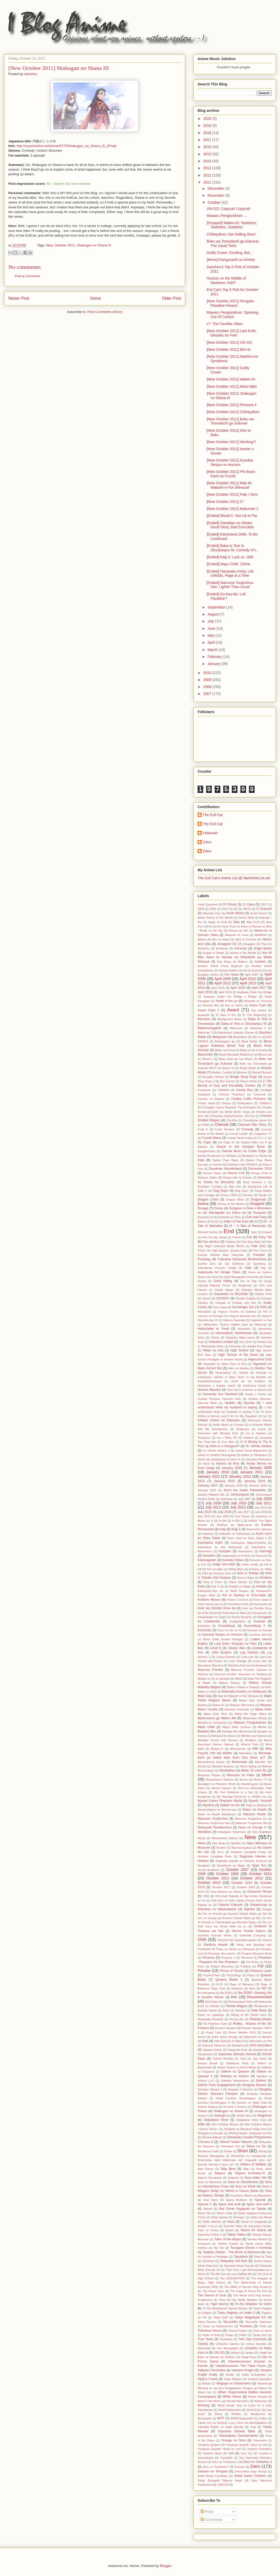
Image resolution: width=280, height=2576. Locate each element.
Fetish (201, 1250)
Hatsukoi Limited (221, 1342)
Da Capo (204, 1142)
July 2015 (205, 1512)
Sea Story (260, 2058)
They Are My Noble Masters (238, 2299)
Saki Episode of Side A (228, 2041)
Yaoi (253, 2426)
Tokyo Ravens (207, 2321)
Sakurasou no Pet (260, 2041)
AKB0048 (261, 934)
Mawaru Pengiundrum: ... (227, 216)
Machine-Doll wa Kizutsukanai (247, 1665)
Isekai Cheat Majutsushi (251, 1450)
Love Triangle (238, 1661)
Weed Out (204, 2392)
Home (95, 298)
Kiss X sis (217, 1586)
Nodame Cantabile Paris (215, 1856)
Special (260, 2200)
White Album (232, 2396)
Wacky (206, 2383)
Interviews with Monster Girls (218, 1433)
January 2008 (231, 1468)
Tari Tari (218, 2247)
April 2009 (222, 979)
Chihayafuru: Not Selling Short (231, 234)
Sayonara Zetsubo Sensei (237, 2054)
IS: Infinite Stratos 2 (216, 1450)
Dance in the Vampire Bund (240, 1146)
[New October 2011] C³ (225, 502)
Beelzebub (240, 1036)
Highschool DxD (260, 1359)
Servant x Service (235, 2106)
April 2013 (248, 983)
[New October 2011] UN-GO (229, 342)
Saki (205, 2041)
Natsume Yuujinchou (213, 1818)
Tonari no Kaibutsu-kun (217, 2326)
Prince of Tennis (231, 1971)
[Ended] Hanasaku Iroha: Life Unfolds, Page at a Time (230, 573)
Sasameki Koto (237, 2049)
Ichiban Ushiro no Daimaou (219, 1420)
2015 (207, 154)
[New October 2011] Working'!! (231, 442)
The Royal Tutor (213, 2291)
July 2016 (225, 1512)
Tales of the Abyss (227, 2239)
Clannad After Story (252, 1124)
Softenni (233, 2177)
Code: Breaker (224, 1129)
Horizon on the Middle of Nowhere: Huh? (226, 280)
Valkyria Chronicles (211, 2370)
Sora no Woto (245, 2186)
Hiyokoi (243, 1372)
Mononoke (239, 1762)
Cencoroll (259, 1094)
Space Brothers (236, 2199)
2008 (207, 687)
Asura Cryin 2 (208, 1010)
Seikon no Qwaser (235, 2071)
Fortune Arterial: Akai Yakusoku (221, 1254)
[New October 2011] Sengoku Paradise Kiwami (230, 303)
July (211, 621)
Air (210, 926)
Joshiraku (226, 1499)
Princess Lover (261, 1971)
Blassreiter (205, 1054)
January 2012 (209, 1476)
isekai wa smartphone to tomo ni (219, 1459)
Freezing (204, 1259)
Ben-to (257, 1036)
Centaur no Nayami (211, 1098)
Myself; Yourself (260, 1801)
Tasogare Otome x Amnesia (251, 2248)
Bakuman (236, 1028)
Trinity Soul (260, 2335)
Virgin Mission (233, 2379)
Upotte (249, 2352)
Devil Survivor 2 (254, 1182)
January (214, 664)
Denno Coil (236, 1173)
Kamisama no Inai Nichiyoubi (220, 1547)
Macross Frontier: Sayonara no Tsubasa (240, 1674)
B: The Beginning (255, 1014)
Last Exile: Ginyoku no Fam (236, 1643)
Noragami (204, 1865)
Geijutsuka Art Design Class (219, 1272)
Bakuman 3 (205, 1032)
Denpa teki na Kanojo (237, 1177)
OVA (202, 1939)
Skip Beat (228, 2169)
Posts (207, 2511)
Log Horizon (249, 1652)
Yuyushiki (226, 2457)
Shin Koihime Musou (225, 2124)
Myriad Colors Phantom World (220, 1801)
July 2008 (264, 1499)
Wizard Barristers (238, 2401)
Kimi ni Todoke (248, 1573)
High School (239, 1350)
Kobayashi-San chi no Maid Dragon (223, 1590)
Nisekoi (221, 1847)
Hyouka (249, 1403)
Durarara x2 (205, 1217)
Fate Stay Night (251, 1241)
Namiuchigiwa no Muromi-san (217, 1809)
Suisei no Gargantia (254, 2221)
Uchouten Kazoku (227, 2343)
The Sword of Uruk (212, 2295)
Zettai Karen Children (250, 2476)
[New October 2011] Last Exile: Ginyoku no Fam (232, 333)
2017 (207, 140)
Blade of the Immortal (254, 1050)
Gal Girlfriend (234, 1263)
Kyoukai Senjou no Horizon (222, 1634)
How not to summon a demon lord (249, 1389)
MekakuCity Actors (224, 1735)
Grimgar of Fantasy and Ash (235, 1302)
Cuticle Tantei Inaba (240, 1137)
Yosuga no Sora (233, 2440)
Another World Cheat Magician (220, 966)
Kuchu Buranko (242, 1617)
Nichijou (236, 1843)
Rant (252, 1988)
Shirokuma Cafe (208, 2151)
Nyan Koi (259, 1865)
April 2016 (237, 988)
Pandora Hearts (215, 1944)
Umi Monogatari (227, 2348)
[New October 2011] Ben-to (229, 349)
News (202, 1843)
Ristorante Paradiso (210, 2019)
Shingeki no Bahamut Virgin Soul (245, 2129)
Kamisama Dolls (210, 1543)
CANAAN (223, 1090)
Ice (265, 1416)
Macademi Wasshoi (210, 1665)
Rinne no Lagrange (211, 2014)
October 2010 (260, 1874)
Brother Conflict (222, 1072)
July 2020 (222, 1516)
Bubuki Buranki (262, 1072)
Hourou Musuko (209, 1390)
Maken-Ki (218, 1705)
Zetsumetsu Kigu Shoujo (251, 2471)
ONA (206, 1896)
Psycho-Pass (211, 1975)
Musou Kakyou (222, 1788)
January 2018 (234, 1485)
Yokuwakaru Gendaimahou (238, 2436)
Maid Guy (205, 1696)
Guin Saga (220, 1307)
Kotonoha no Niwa (234, 1612)
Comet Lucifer (239, 1133)
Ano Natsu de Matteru (232, 961)
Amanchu (204, 948)
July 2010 (238, 1503)
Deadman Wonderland (225, 1168)
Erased (267, 1232)
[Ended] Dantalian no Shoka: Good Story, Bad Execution (230, 525)
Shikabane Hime (216, 2120)
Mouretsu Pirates (209, 1775)
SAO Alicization (260, 2045)
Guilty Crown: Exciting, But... (230, 253)
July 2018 (261, 1511)
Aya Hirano (259, 1010)
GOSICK (222, 1298)
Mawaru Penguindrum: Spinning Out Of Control (232, 314)
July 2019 (204, 1516)
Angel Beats (263, 948)
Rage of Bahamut (242, 1984)
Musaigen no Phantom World (217, 1783)
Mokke (227, 1753)
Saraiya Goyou (212, 2049)
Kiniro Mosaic (238, 1582)
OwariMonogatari (245, 1940)
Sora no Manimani (210, 2182)
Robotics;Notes (261, 2019)
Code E (203, 1129)
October (214, 202)
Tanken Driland (228, 2243)
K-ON (222, 1520)
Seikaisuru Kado (237, 2063)
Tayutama (241, 2256)
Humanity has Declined (220, 1394)
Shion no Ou (256, 2146)
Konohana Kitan (238, 1604)
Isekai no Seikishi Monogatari (217, 1455)
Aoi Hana (231, 974)
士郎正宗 (222, 2484)
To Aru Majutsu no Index (253, 2304)
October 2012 (251, 1878)
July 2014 (261, 1507)
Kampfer (225, 1551)
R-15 (219, 1984)
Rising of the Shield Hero (249, 2014)
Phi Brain (252, 1962)
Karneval (261, 1555)
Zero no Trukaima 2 (224, 2461)
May (211, 635)
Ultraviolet (204, 2348)
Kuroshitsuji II (254, 1626)
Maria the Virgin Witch (250, 1713)
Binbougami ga (225, 1041)
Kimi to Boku (245, 1577)
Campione (204, 1090)
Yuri (231, 2453)
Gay (263, 1267)
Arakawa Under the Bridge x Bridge (230, 996)
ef (256, 1221)
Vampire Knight (243, 2370)
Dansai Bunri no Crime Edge (244, 1151)
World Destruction (229, 2409)
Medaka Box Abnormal (236, 1731)
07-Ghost (229, 904)
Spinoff (207, 2208)
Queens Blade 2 (228, 1979)
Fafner (237, 1237)
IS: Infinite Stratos (259, 1446)
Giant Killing (223, 1281)
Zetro (207, 842)
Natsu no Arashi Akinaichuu (217, 1814)
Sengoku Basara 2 (210, 2089)
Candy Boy (244, 1090)
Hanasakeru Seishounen (233, 1333)
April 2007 (251, 974)
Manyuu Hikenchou (242, 1705)
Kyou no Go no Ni (229, 1630)
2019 (207, 125)
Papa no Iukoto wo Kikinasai (235, 1949)
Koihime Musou (209, 1599)
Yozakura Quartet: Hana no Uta (246, 2444)
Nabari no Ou (230, 1805)
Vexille (230, 2374)
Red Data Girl (214, 2001)
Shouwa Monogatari (211, 2155)
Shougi (262, 2151)
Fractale (259, 1255)
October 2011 (64, 245)
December (216, 188)
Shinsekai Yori (230, 2146)
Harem (215, 1337)
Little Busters (222, 1652)
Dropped (257, 1204)
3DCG (247, 908)
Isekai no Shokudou (254, 1455)
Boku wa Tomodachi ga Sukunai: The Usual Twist (233, 243)
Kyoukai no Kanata (259, 1630)
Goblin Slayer (224, 1289)
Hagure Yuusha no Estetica (237, 1311)
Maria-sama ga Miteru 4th (217, 1718)
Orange (267, 1909)
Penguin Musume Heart (256, 1953)
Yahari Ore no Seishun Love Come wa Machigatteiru (232, 2422)
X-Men (263, 2418)
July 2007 (244, 1499)
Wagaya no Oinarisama (233, 2383)
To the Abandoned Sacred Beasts (225, 2308)
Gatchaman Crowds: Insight (217, 1267)
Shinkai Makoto (212, 2137)
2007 (207, 694)
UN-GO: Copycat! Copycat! (228, 209)
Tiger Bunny (219, 2304)
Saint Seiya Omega (224, 2036)
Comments (211, 2520)
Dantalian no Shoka (254, 1155)
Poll (260, 1966)
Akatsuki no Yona (236, 934)
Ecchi (214, 1221)
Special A (205, 2204)
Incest (262, 1429)
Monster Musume (223, 1766)
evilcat (222, 1237)
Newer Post (18, 298)
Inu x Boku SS (227, 1437)
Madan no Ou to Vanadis (213, 1678)
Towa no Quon (262, 2330)
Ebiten (202, 1221)
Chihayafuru (245, 1103)
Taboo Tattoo (236, 2234)
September (216, 607)
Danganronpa (206, 1151)
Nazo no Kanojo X (252, 1827)
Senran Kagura (207, 2106)
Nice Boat (218, 1843)
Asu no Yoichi (234, 1005)
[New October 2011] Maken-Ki (231, 379)
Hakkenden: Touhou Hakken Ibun (225, 1324)
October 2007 (237, 1870)
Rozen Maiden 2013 (242, 2032)
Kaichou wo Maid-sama (234, 1524)
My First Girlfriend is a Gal (233, 1792)
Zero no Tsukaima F (216, 2466)
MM (255, 1749)
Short (242, 2150)
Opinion (249, 1909)
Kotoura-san (259, 1612)
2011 (207, 182)
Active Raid (246, 917)
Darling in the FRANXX (243, 1164)
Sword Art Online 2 (210, 2234)
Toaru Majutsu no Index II (236, 2313)
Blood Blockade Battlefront (236, 1054)
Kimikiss (266, 1577)
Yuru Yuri (246, 2453)
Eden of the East (236, 1221)
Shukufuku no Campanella (249, 2155)
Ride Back (259, 2010)
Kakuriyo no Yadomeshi (234, 1533)
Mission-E (217, 1748)
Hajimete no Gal (261, 1320)
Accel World (235, 913)
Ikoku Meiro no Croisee (228, 1424)
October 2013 (209, 1882)
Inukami (248, 1437)
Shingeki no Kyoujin (210, 2133)
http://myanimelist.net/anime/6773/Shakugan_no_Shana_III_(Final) (67, 146)
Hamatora (243, 1328)
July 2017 (243, 1511)
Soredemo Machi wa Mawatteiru (251, 2195)
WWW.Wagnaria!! (241, 2418)
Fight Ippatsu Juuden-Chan (229, 1250)
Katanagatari (207, 1560)
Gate (247, 1268)
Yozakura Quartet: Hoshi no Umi (219, 2448)
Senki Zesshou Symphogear (236, 2098)
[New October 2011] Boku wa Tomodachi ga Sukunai (230, 421)
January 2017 (208, 1485)
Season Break (208, 2063)
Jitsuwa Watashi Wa (211, 1494)
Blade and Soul (225, 1050)
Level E (215, 1648)
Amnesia (240, 948)
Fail (249, 1237)
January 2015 (224, 1481)
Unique (235, 2352)
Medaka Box (207, 1731)
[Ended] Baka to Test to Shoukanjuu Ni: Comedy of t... (233, 548)
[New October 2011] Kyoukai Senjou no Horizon (230, 462)
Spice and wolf (229, 2204)
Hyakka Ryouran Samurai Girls (219, 1398)
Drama (203, 1204)
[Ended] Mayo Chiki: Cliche (228, 564)
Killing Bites (235, 1569)
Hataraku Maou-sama (240, 1337)
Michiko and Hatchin (254, 1735)
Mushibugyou (250, 1783)
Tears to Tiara (263, 2256)
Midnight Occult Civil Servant (218, 1740)
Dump (218, 1208)
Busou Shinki (248, 1081)
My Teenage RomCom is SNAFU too (242, 1796)
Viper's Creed (208, 2379)
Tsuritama (226, 2339)
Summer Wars (232, 2226)
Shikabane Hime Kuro (251, 2119)
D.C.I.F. (262, 1137)
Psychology (233, 1975)
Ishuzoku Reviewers (259, 1459)
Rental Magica (236, 2006)
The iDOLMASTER (232, 2278)
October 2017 (221, 1887)
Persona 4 (228, 1957)
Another (260, 961)
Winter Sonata (257, 2396)
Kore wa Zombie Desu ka (217, 1608)
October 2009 (227, 1874)
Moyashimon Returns (220, 1779)
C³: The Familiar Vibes (225, 324)
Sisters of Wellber (253, 2164)
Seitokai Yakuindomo (235, 2080)
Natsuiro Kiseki (254, 1814)
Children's (265, 1103)
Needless (204, 1832)
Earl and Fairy (256, 1217)
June (211, 628)
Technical (208, 2261)
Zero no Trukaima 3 (257, 2462)
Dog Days (220, 1190)
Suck (230, 2221)
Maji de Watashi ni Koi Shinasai (238, 1695)
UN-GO (219, 2352)
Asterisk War (210, 1005)
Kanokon (208, 1555)
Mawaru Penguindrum (250, 1722)
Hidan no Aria (212, 1350)
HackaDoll (204, 1311)
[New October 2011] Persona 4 (231, 405)
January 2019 (258, 1485)
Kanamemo (245, 1551)
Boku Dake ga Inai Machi (236, 1058)
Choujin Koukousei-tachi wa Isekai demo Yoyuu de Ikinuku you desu (235, 1111)
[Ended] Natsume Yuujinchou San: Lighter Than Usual (230, 585)
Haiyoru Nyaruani (234, 1320)
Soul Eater (210, 2199)
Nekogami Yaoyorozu (232, 1831)
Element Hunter (208, 1232)
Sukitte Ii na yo (208, 2226)
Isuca (206, 1463)
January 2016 (254, 1481)
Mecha (262, 1727)
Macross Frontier (210, 1670)
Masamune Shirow (255, 1718)
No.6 (220, 1852)
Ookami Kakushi (230, 1905)
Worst (218, 2414)
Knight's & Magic (240, 1586)
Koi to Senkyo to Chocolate (244, 1595)
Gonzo (206, 1298)
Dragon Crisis (208, 1199)
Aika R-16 (253, 922)
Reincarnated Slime (240, 2001)
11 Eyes (249, 904)
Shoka (228, 2151)
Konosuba (260, 1604)
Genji (214, 1276)
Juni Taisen (242, 1516)
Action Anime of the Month (215, 917)
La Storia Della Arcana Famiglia (220, 1639)
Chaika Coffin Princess (248, 1099)
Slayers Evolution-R (250, 2173)
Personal (247, 1957)
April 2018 (205, 992)
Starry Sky (204, 2213)
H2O (263, 1307)
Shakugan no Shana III (94, 245)
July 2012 (213, 1507)
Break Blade (248, 1068)
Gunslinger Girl (243, 1307)
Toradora (245, 2326)
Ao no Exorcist (252, 970)
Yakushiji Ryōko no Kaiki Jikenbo (220, 2426)
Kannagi (266, 1551)
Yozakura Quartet (209, 2444)
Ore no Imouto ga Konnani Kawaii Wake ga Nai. (229, 1918)
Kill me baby (215, 1569)
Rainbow (237, 1988)
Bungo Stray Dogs (243, 1077)
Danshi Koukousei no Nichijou (217, 1155)
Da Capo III (226, 1142)
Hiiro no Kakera (238, 1368)
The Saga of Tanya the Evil (248, 2291)
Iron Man (228, 1441)
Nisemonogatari (242, 1847)
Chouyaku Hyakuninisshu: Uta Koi (231, 1115)
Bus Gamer (227, 1081)
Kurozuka (204, 1630)
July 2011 (264, 1503)
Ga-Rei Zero (206, 1263)
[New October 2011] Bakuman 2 (232, 509)
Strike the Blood (261, 2217)
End (229, 1231)
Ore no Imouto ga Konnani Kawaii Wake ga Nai (234, 1913)
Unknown (210, 833)
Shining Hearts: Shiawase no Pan (250, 2133)
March (213, 650)
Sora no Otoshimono (243, 2182)
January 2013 (240, 1476)
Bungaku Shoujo (213, 1076)
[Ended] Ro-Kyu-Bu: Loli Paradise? (226, 596)
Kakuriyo (208, 1533)
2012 (207, 175)
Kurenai (259, 1621)
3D (235, 908)
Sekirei (261, 2080)
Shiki (201, 2124)
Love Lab (247, 1656)
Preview (204, 1970)
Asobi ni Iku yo (227, 1001)
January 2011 (251, 1472)
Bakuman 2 (258, 1028)
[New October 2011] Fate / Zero (232, 494)
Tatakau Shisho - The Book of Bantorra (231, 2252)
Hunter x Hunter (256, 1394)
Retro (225, 2010)
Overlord (222, 1940)
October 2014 (241, 1883)
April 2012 (222, 983)
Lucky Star (260, 1661)
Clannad (221, 1124)
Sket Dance (205, 2168)
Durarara (259, 1212)
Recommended (259, 1997)
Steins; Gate (224, 2213)
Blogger (165, 2566)
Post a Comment (27, 276)
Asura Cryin (257, 1005)
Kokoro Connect (237, 1599)
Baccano (204, 1019)
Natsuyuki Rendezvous (215, 1827)
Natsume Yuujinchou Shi (251, 1823)
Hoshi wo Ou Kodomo (248, 1381)
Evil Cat (207, 1237)
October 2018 (246, 1887)
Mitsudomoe (238, 1748)
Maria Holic (263, 1709)
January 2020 (207, 1490)
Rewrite (240, 2010)
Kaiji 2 (236, 1529)
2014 (207, 161)
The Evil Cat (212, 815)
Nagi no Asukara (256, 1805)
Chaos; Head (206, 1103)
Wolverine (260, 2401)
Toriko (263, 2326)
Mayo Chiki (206, 1727)
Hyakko (230, 1403)
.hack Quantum (208, 904)
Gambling (259, 1263)
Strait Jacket (219, 2217)
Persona (208, 1957)
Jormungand (240, 1494)
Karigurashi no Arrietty (236, 1555)
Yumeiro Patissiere (259, 2448)
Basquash (219, 1037)
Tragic (229, 2335)
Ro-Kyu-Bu (236, 2019)
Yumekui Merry (212, 2453)
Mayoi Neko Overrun (236, 1727)
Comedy (247, 1129)
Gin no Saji (248, 1281)
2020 (207, 118)
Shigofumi (264, 2115)
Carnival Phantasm (232, 1094)
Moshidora (227, 1770)
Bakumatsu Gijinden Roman (236, 1032)
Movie (267, 1775)
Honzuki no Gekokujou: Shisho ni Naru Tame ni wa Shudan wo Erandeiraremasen (235, 1377)
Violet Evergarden (254, 2374)
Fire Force (260, 1250)
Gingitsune (245, 1285)
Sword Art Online (253, 2230)
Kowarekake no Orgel (212, 1617)
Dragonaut (258, 1199)
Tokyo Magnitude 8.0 (250, 2317)
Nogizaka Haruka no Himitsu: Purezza (241, 1860)
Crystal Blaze (211, 1138)
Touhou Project (237, 2330)
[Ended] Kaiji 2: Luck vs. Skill (230, 557)
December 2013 (260, 1168)
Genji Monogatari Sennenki (241, 1276)
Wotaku (236, 2414)
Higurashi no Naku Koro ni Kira (224, 1363)
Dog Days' (242, 1190)
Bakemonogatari (209, 1028)
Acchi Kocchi (258, 913)
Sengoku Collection (240, 2089)
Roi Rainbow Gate (215, 2023)
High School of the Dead (238, 1355)
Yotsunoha (260, 2440)
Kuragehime (237, 1621)
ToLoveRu (230, 2322)
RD (264, 1988)
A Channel (264, 909)
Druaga (203, 1208)
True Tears (205, 2339)
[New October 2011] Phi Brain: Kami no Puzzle (231, 474)
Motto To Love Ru (254, 1770)
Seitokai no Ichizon (234, 2076)
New (49, 245)
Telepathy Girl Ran (233, 2261)
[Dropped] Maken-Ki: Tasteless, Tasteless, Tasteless (232, 225)
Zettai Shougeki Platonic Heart (220, 2480)
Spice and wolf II (259, 2204)
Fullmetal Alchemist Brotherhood (242, 1259)
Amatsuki (222, 948)
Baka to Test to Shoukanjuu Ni (244, 1024)
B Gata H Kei (226, 1014)
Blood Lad (265, 1054)
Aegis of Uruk (217, 922)
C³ (264, 1085)
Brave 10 (228, 1068)
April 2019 (225, 992)
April (211, 642)
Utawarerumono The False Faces (240, 2366)
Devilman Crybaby (210, 1186)
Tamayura (204, 2243)
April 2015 (218, 987)
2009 (207, 680)
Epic (254, 1232)
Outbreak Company (252, 1935)
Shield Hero (244, 2115)
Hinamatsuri (223, 1372)
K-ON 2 (237, 1520)
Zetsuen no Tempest (213, 2471)
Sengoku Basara (254, 2085)
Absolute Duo (211, 913)
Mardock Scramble (237, 1709)
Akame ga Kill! (238, 930)
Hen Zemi (245, 1341)
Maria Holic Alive (215, 1713)
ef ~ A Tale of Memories (247, 1226)
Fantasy (230, 1241)
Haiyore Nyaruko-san (242, 1316)
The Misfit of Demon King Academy (248, 2286)
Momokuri (245, 1753)
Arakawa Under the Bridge (254, 992)
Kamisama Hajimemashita (248, 1542)
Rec (234, 1997)
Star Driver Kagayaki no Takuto (242, 2209)
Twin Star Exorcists (252, 2339)
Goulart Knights (245, 1298)
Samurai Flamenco (214, 2045)
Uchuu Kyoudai (256, 2343)
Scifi (243, 2058)
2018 (207, 133)
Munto (244, 1779)
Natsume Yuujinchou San (214, 1823)
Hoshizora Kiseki (254, 1385)
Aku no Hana (220, 939)
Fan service (210, 1241)
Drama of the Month (231, 1203)
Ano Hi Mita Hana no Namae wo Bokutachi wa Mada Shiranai (235, 957)
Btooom (242, 1072)
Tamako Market (257, 2239)
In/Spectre (242, 1429)
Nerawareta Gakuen (225, 1838)
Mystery (208, 1805)
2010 (207, 673)
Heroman (235, 1346)
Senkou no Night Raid (252, 2102)
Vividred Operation (260, 2379)
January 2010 (217, 1472)
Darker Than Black (225, 1160)
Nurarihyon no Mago (231, 1865)
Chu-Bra (231, 1120)
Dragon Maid (235, 1199)
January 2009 (260, 1468)
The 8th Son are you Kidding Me (231, 2273)
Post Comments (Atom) (104, 312)
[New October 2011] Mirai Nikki (232, 386)
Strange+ (239, 2217)
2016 (207, 147)
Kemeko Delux (232, 1560)
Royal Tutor (213, 2032)
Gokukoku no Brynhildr (231, 1294)
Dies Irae (235, 1186)
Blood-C (207, 1058)
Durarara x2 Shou (229, 1217)
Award (233, 1009)
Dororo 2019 (229, 1195)
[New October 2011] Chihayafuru (233, 412)
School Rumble (223, 2058)
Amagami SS (227, 944)
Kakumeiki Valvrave (259, 1529)
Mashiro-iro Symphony (212, 1722)
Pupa (250, 1975)
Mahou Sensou (229, 1682)
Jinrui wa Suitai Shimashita (244, 1490)
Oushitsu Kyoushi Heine (214, 1935)
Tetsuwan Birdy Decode (239, 2265)
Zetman (239, 2466)
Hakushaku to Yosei (213, 1328)
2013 (207, 168)
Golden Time (263, 1294)
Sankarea (238, 2045)
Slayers (219, 2173)
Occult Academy (208, 1869)
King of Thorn (212, 1582)
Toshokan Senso (210, 2330)
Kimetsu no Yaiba (260, 1569)
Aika (236, 922)
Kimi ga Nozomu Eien (216, 1573)
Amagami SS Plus (255, 944)
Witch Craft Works (209, 2401)
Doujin (263, 1195)
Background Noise (229, 1019)
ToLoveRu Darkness (258, 2321)
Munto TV (260, 1779)
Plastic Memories (222, 1966)
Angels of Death (213, 952)
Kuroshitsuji (226, 1626)
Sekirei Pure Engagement (216, 2085)
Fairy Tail (265, 1237)
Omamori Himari (259, 1891)
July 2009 (213, 1503)
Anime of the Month (243, 952)
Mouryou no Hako (241, 1775)
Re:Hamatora (206, 1992)
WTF (220, 2418)
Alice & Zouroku (245, 939)
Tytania (203, 2344)
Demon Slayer (212, 1173)
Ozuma (267, 1940)
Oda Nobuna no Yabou (225, 1891)
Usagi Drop (248, 2357)
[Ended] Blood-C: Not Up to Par (232, 516)
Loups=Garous (225, 1656)
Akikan (202, 939)
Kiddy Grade (250, 1564)
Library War (236, 1648)
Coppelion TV (263, 1133)
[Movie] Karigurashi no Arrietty (231, 260)
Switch (229, 2230)
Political (246, 1966)
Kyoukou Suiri (258, 1634)
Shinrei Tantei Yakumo (236, 2142)
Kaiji (222, 1529)
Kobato (261, 1586)
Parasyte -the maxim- (222, 1953)
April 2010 (247, 979)
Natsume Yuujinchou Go (251, 1818)
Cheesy (226, 1103)
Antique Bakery (228, 970)
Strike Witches (211, 2221)
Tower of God (211, 2335)
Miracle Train (249, 1744)
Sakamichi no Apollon (257, 2036)
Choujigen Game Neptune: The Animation (229, 1107)
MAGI (238, 1678)
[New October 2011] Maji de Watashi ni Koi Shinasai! (229, 485)
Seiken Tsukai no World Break (236, 2067)
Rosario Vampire (225, 2028)
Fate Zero (258, 1246)
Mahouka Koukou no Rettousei (244, 1691)
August (213, 614)
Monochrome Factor (211, 1761)
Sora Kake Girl (255, 2177)
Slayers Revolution (210, 2177)
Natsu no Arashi (255, 1809)
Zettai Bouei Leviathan (213, 2475)
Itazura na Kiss (227, 1463)
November (216, 195)
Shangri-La (222, 2115)
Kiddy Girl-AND (223, 1564)
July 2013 (238, 1507)
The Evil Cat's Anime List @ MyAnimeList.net (234, 878)
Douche (248, 1195)
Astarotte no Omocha (258, 1000)
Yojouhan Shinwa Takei (236, 2431)
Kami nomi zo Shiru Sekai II (247, 1538)
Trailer (243, 2335)
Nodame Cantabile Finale (248, 1852)
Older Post (171, 298)
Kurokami (204, 1625)
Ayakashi (203, 1014)
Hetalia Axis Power (259, 1346)
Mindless (250, 1740)
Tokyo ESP (220, 2317)
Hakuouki (261, 1324)
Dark (201, 1160)
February (215, 657)
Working (203, 2405)
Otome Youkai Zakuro (248, 1931)
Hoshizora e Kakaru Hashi (216, 1385)
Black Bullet (249, 1041)
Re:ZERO (226, 1992)
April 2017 (259, 988)
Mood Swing (248, 1766)
